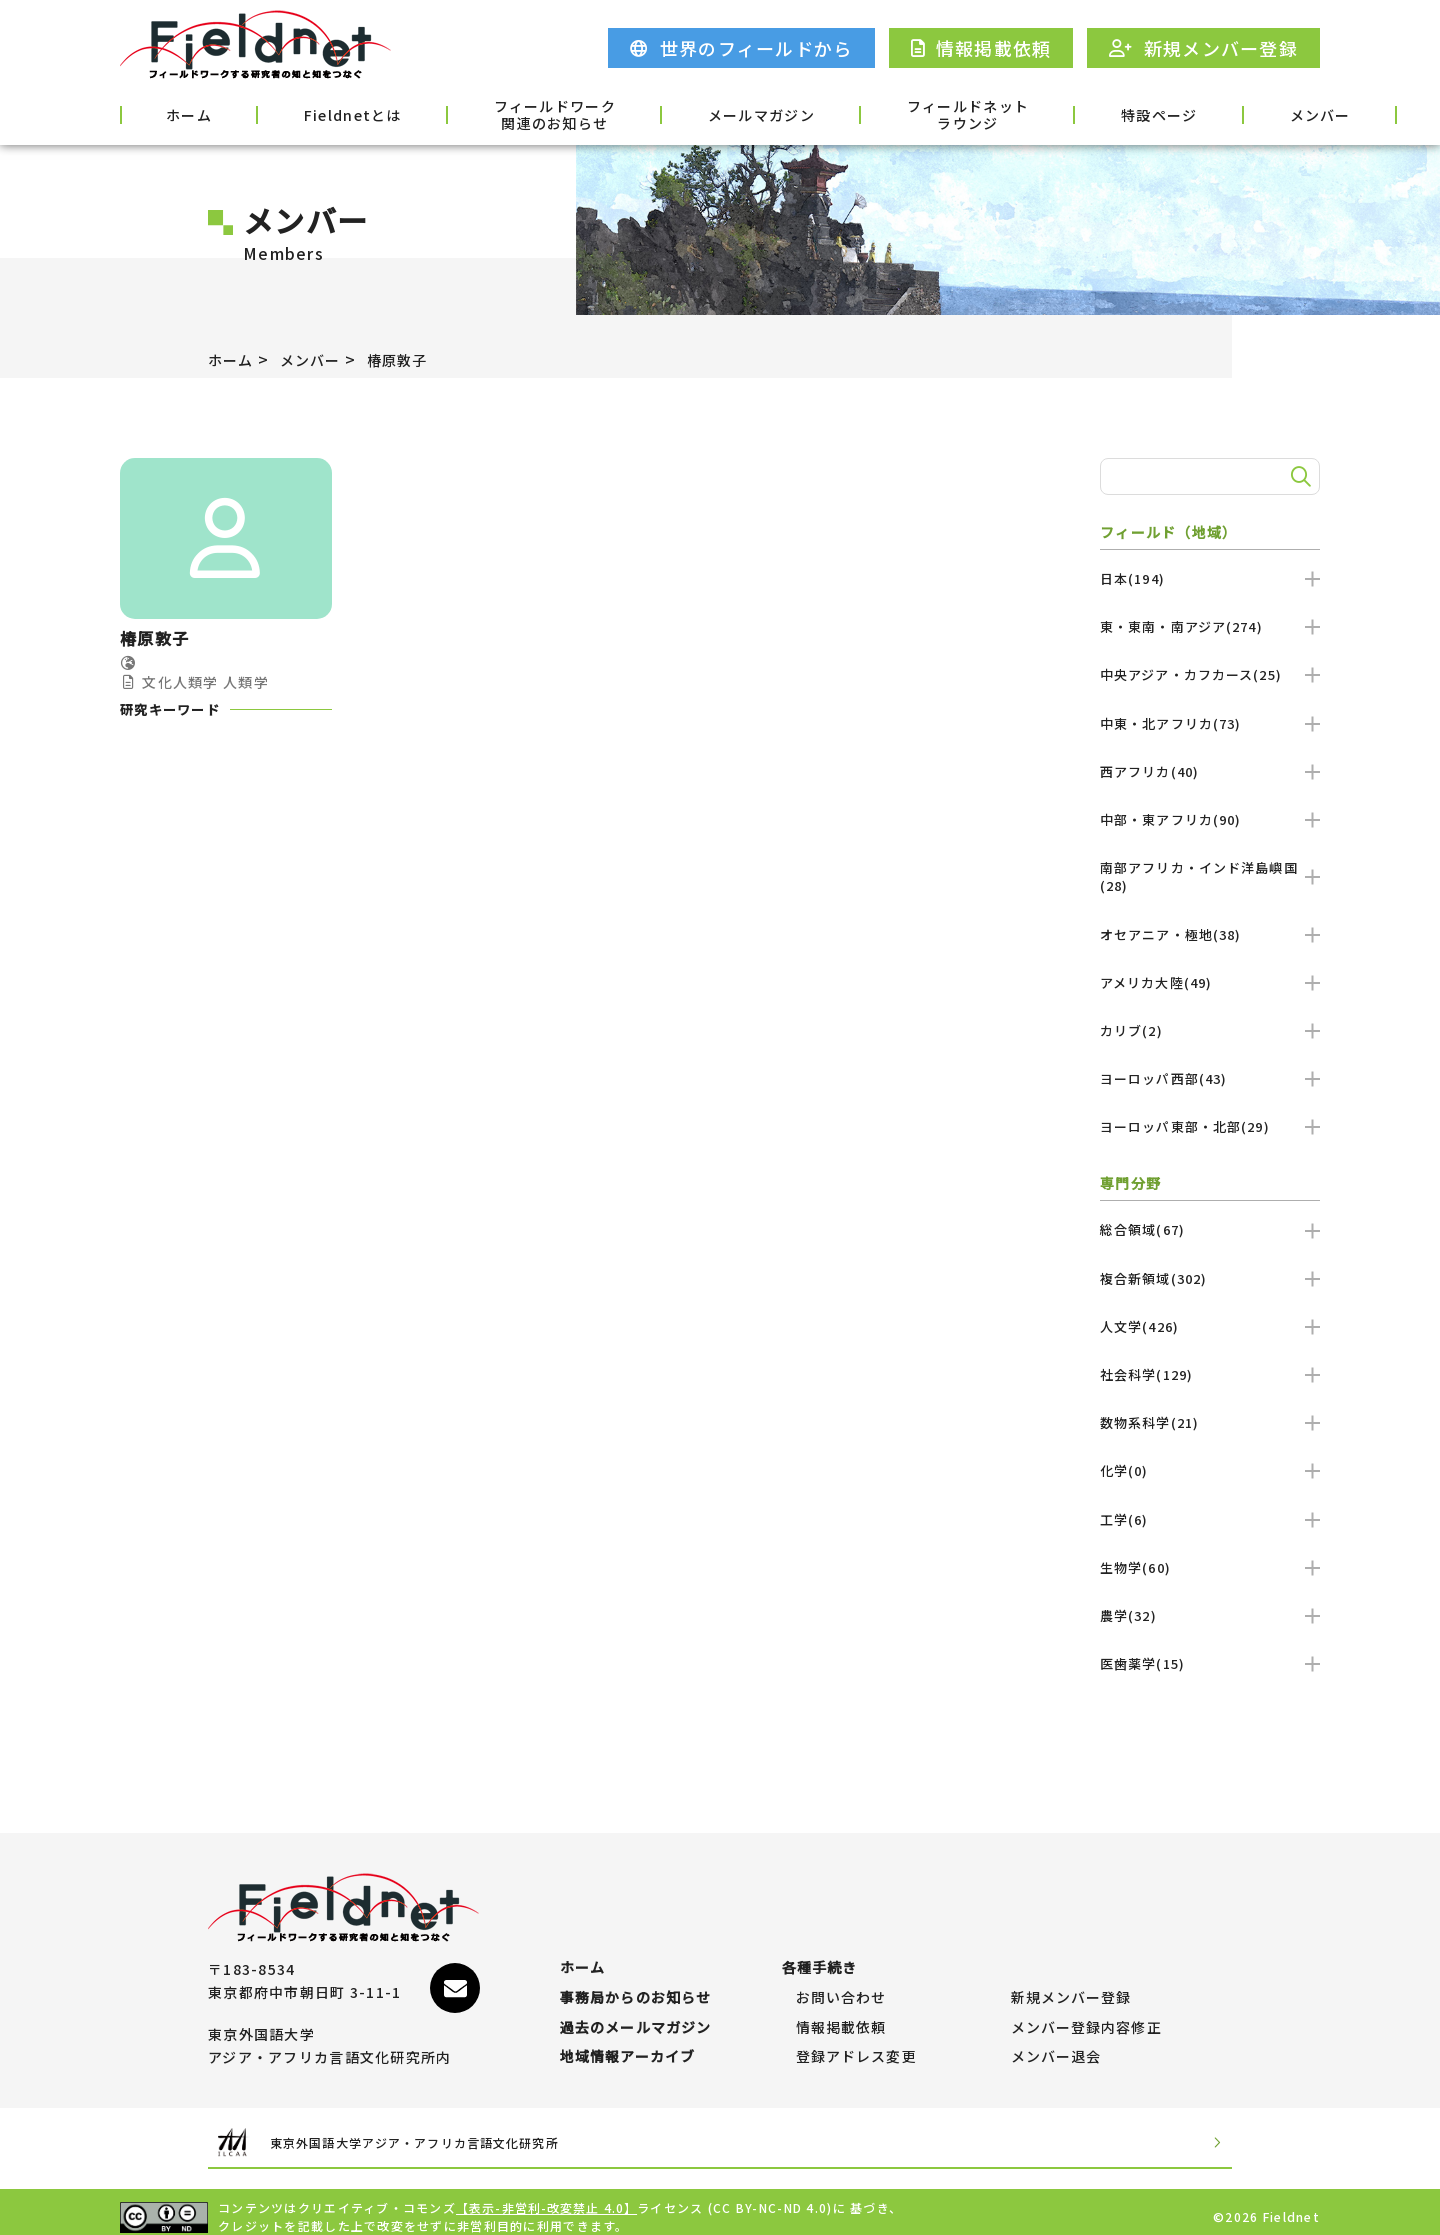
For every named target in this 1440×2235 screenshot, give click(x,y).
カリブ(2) (1210, 1030)
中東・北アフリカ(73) (1210, 723)
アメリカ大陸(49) (1210, 982)
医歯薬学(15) (1210, 1663)
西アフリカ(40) (1210, 771)
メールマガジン (661, 113)
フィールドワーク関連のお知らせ (480, 115)
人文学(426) (1210, 1326)
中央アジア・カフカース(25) (1210, 674)
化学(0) (1210, 1470)
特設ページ (1007, 113)
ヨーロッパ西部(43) (1210, 1078)
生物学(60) (1210, 1567)
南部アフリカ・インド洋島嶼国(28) (1210, 876)
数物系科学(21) (1210, 1422)
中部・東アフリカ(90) (1210, 819)
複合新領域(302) (1210, 1278)
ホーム (172, 113)
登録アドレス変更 (857, 2047)
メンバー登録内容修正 (1087, 2008)
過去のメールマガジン (636, 2008)
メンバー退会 (1057, 2047)
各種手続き (1267, 113)
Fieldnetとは (304, 113)
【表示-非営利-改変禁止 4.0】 (548, 2197)
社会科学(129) (1210, 1374)
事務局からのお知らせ (636, 1968)
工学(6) (1210, 1519)
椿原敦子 (416, 359)
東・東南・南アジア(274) (1210, 626)
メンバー (1137, 113)
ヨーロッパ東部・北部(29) (1210, 1126)
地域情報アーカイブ (628, 2047)
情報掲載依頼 (842, 2008)
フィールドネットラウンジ (843, 115)
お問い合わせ (842, 1968)
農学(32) (1210, 1615)
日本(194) (1210, 578)
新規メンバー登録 (1072, 1968)
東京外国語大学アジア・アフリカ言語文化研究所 (454, 2132)
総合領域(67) (1210, 1229)
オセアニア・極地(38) (1210, 934)
